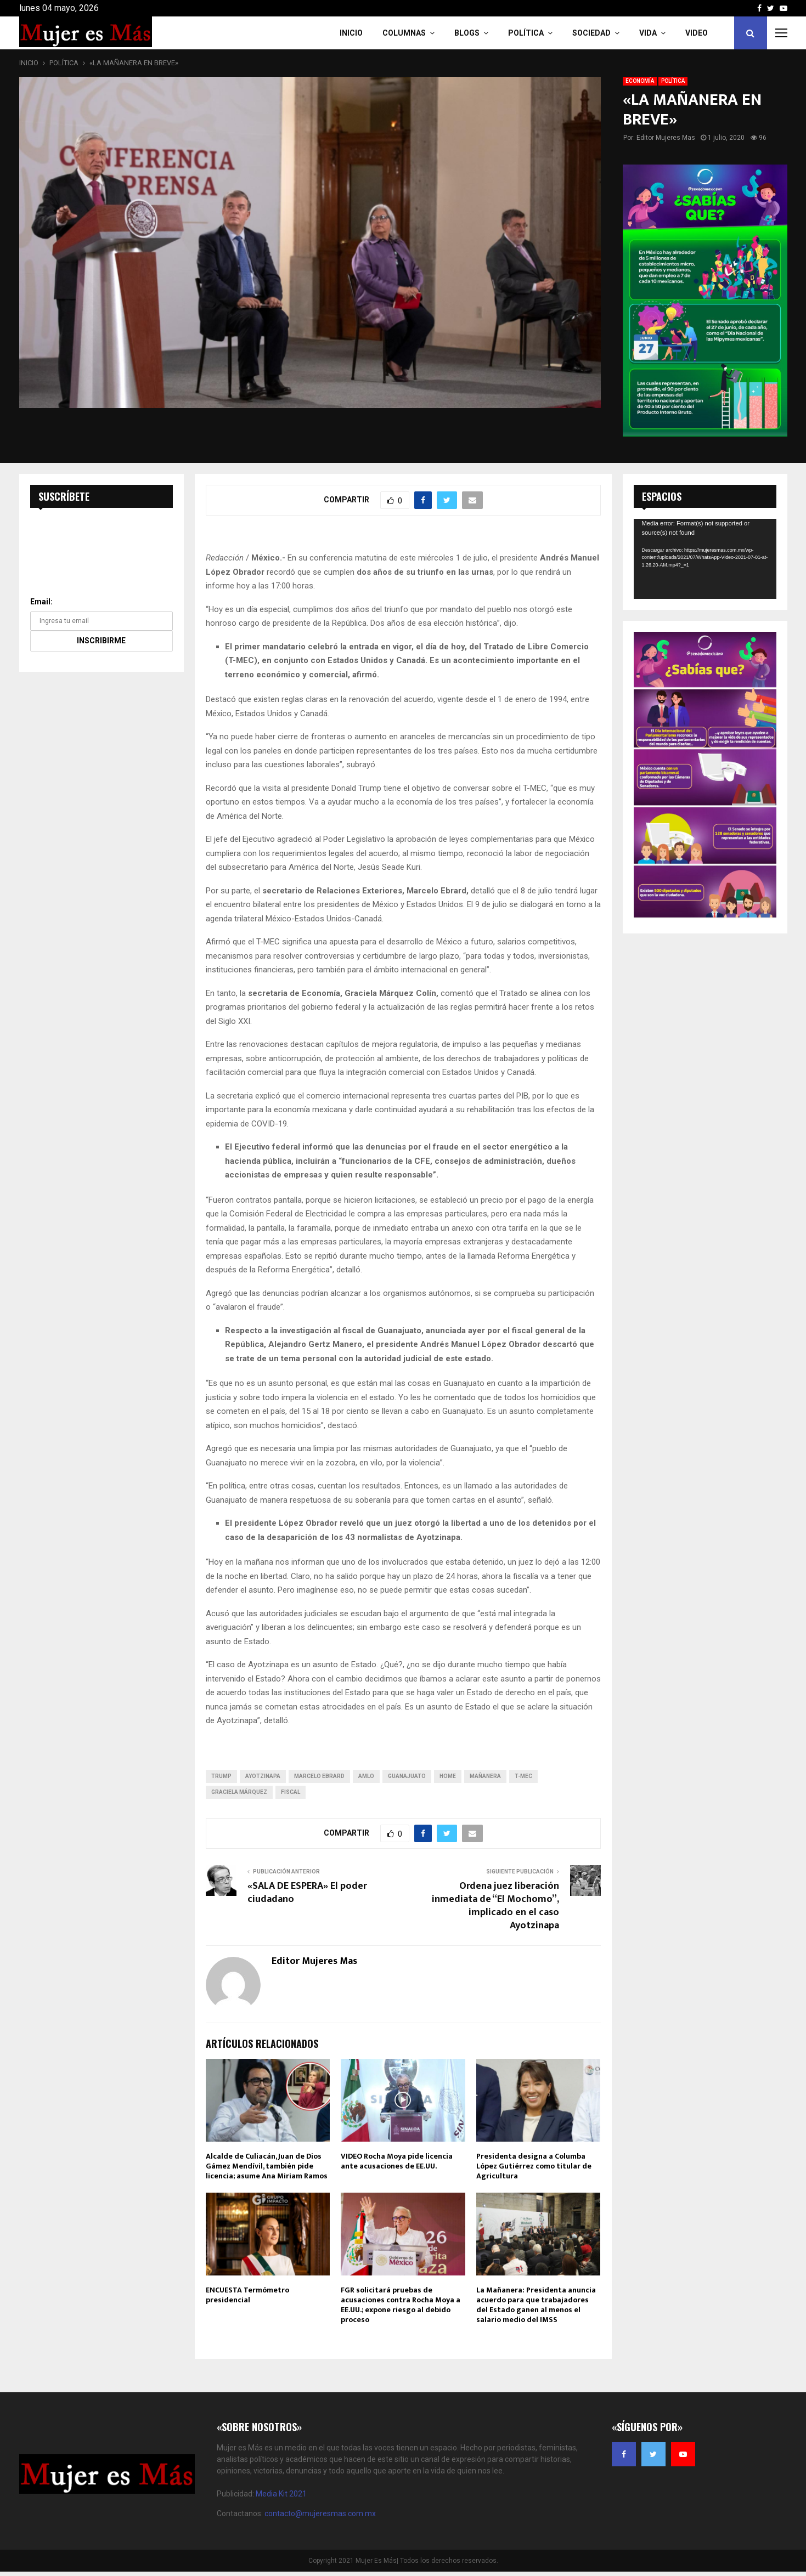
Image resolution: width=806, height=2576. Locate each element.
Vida (648, 33)
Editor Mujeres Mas (665, 137)
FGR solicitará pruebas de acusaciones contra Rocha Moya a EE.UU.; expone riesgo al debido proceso (400, 2305)
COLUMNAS (404, 33)
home (447, 1776)
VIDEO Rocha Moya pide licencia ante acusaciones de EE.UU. (397, 2161)
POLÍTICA (673, 81)
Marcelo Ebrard (319, 1776)
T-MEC (523, 1776)
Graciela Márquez (239, 1792)
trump (221, 1776)
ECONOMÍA (639, 81)
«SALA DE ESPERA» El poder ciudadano (307, 1892)
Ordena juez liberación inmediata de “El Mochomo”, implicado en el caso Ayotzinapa (495, 1906)
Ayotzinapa (262, 1776)
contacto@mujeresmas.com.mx (320, 2513)
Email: (41, 601)
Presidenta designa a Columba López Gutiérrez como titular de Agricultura (533, 2166)
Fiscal (290, 1792)
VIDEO (696, 33)
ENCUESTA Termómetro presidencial (247, 2295)
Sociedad (591, 33)
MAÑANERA (485, 1776)
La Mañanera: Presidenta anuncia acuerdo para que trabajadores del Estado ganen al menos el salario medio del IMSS (536, 2305)
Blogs (467, 33)
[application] (705, 559)
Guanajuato (407, 1776)
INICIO (351, 33)
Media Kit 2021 (281, 2493)
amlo (366, 1776)
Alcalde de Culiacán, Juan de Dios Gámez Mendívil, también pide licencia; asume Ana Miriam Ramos (267, 2166)
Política (526, 33)
